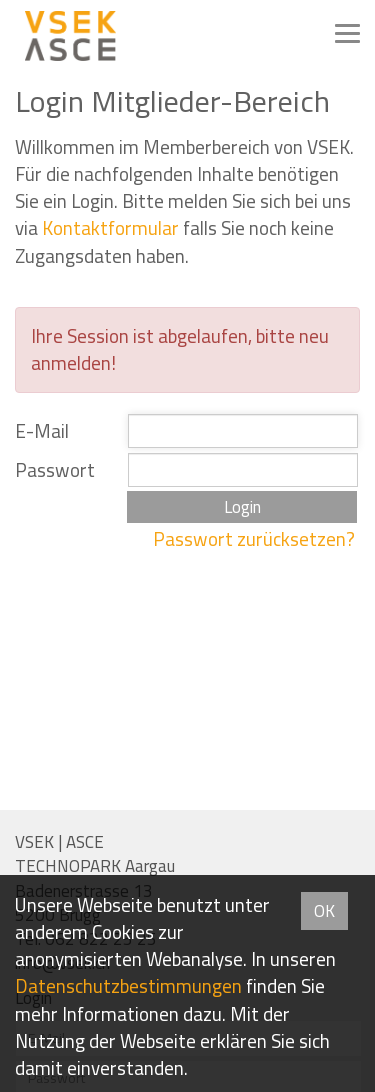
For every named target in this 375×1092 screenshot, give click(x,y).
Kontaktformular (110, 228)
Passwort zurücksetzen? (254, 539)
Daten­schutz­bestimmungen (128, 986)
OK (324, 911)
